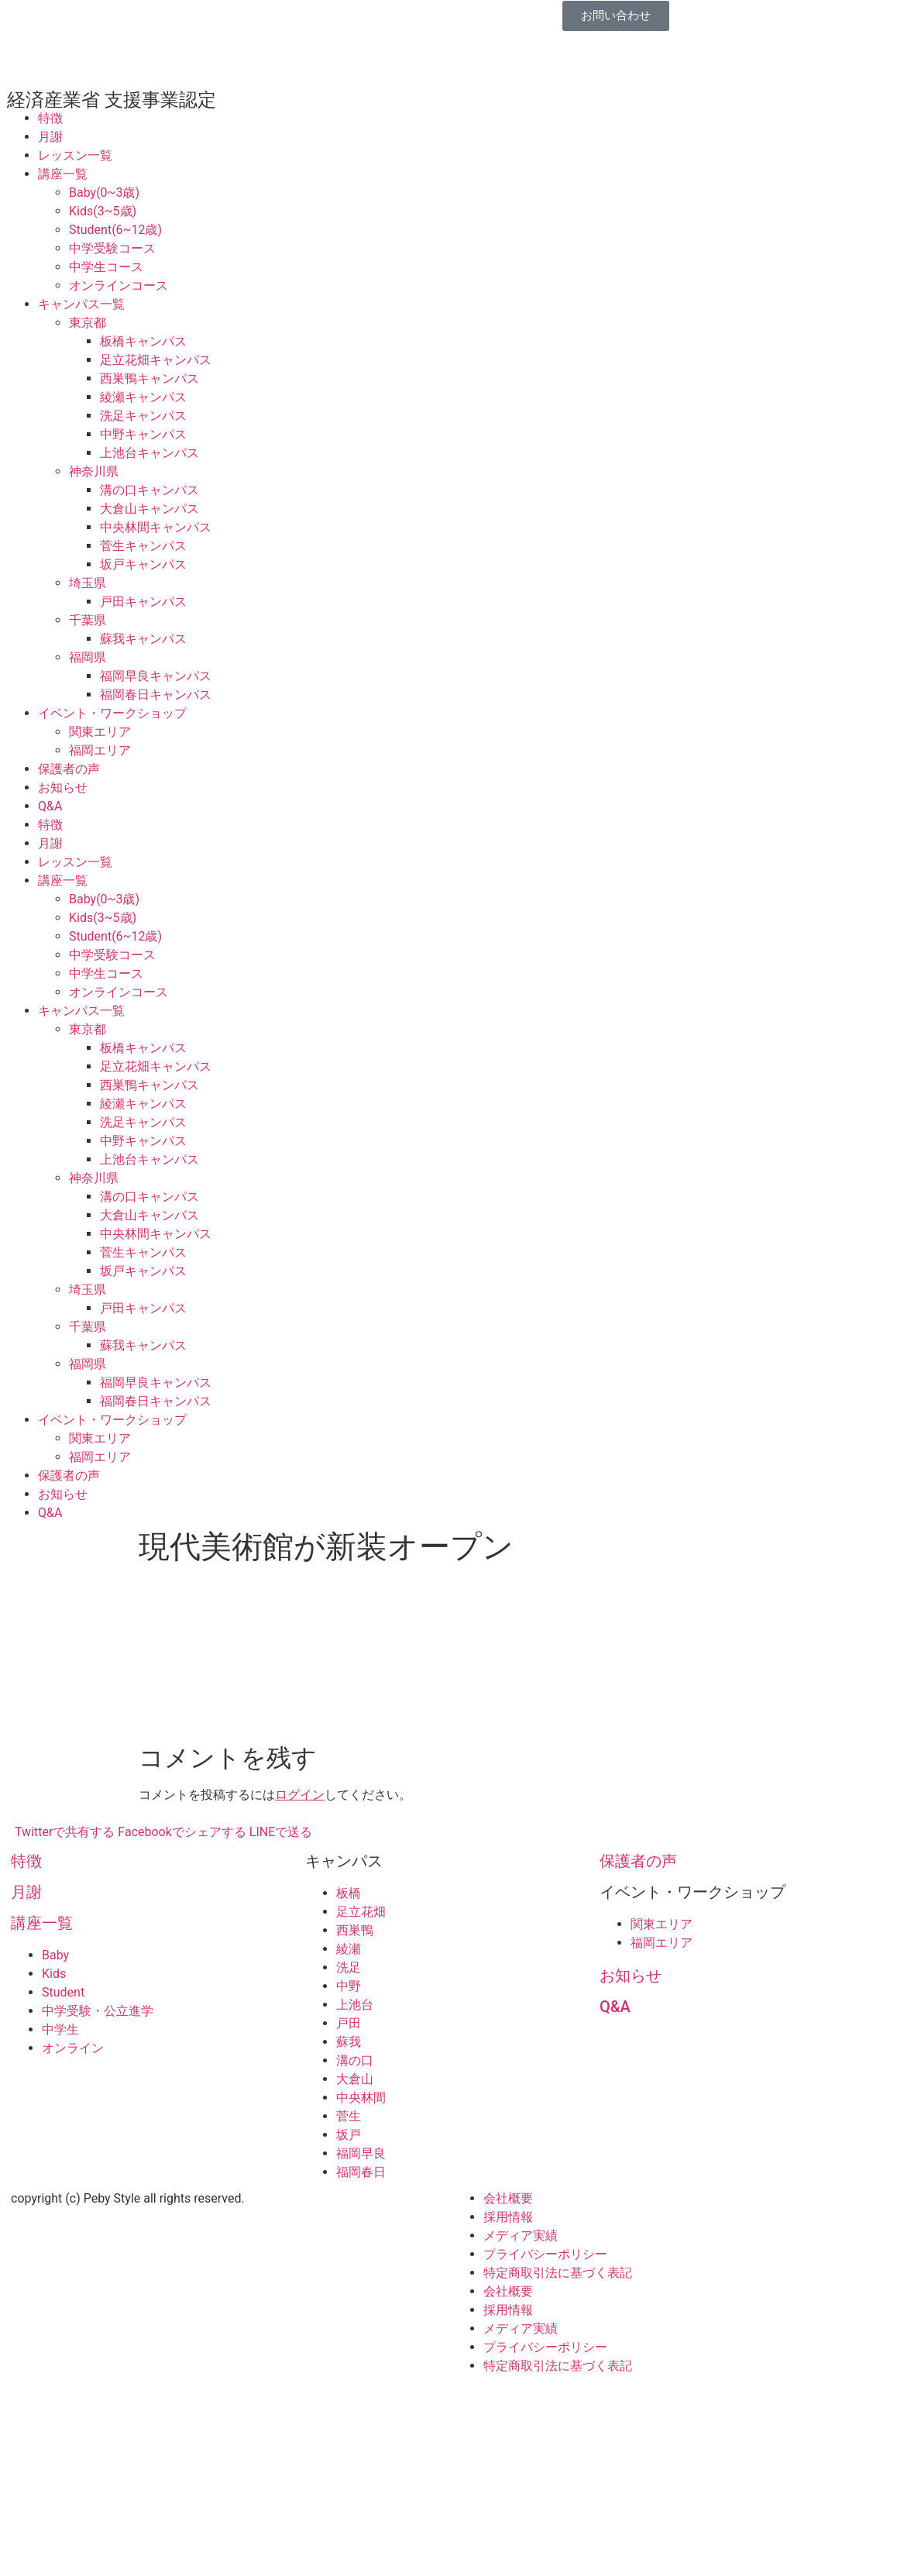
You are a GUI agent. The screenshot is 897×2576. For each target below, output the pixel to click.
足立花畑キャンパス (155, 360)
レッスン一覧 (75, 155)
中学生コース (106, 267)
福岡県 (87, 657)
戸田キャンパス (143, 601)
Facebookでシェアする (182, 1832)
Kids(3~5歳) (102, 211)
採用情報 (508, 2217)
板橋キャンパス (143, 341)
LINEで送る (280, 1832)
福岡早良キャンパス (155, 676)
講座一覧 (63, 174)
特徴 (50, 118)
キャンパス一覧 (81, 304)
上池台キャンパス (149, 452)
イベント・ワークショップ (112, 713)
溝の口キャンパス (149, 490)
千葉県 (87, 620)
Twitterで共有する (65, 1832)
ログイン (300, 1794)
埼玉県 (87, 583)
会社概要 (508, 2198)
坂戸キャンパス (143, 564)
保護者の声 (69, 769)
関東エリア (100, 731)
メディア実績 (520, 2235)
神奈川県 (94, 471)
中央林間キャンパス (155, 527)
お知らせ (63, 787)
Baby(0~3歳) (104, 192)
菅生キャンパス (143, 545)
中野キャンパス (143, 434)
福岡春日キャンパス (155, 694)
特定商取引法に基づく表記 (557, 2272)
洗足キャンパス (143, 415)
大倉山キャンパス (149, 508)
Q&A (50, 806)
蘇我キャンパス (143, 638)
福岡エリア (100, 750)
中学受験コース (112, 248)
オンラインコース (118, 285)
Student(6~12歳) (115, 229)
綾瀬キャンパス (143, 397)
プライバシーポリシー (545, 2254)
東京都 (87, 322)
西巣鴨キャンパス (149, 378)
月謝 (50, 136)
